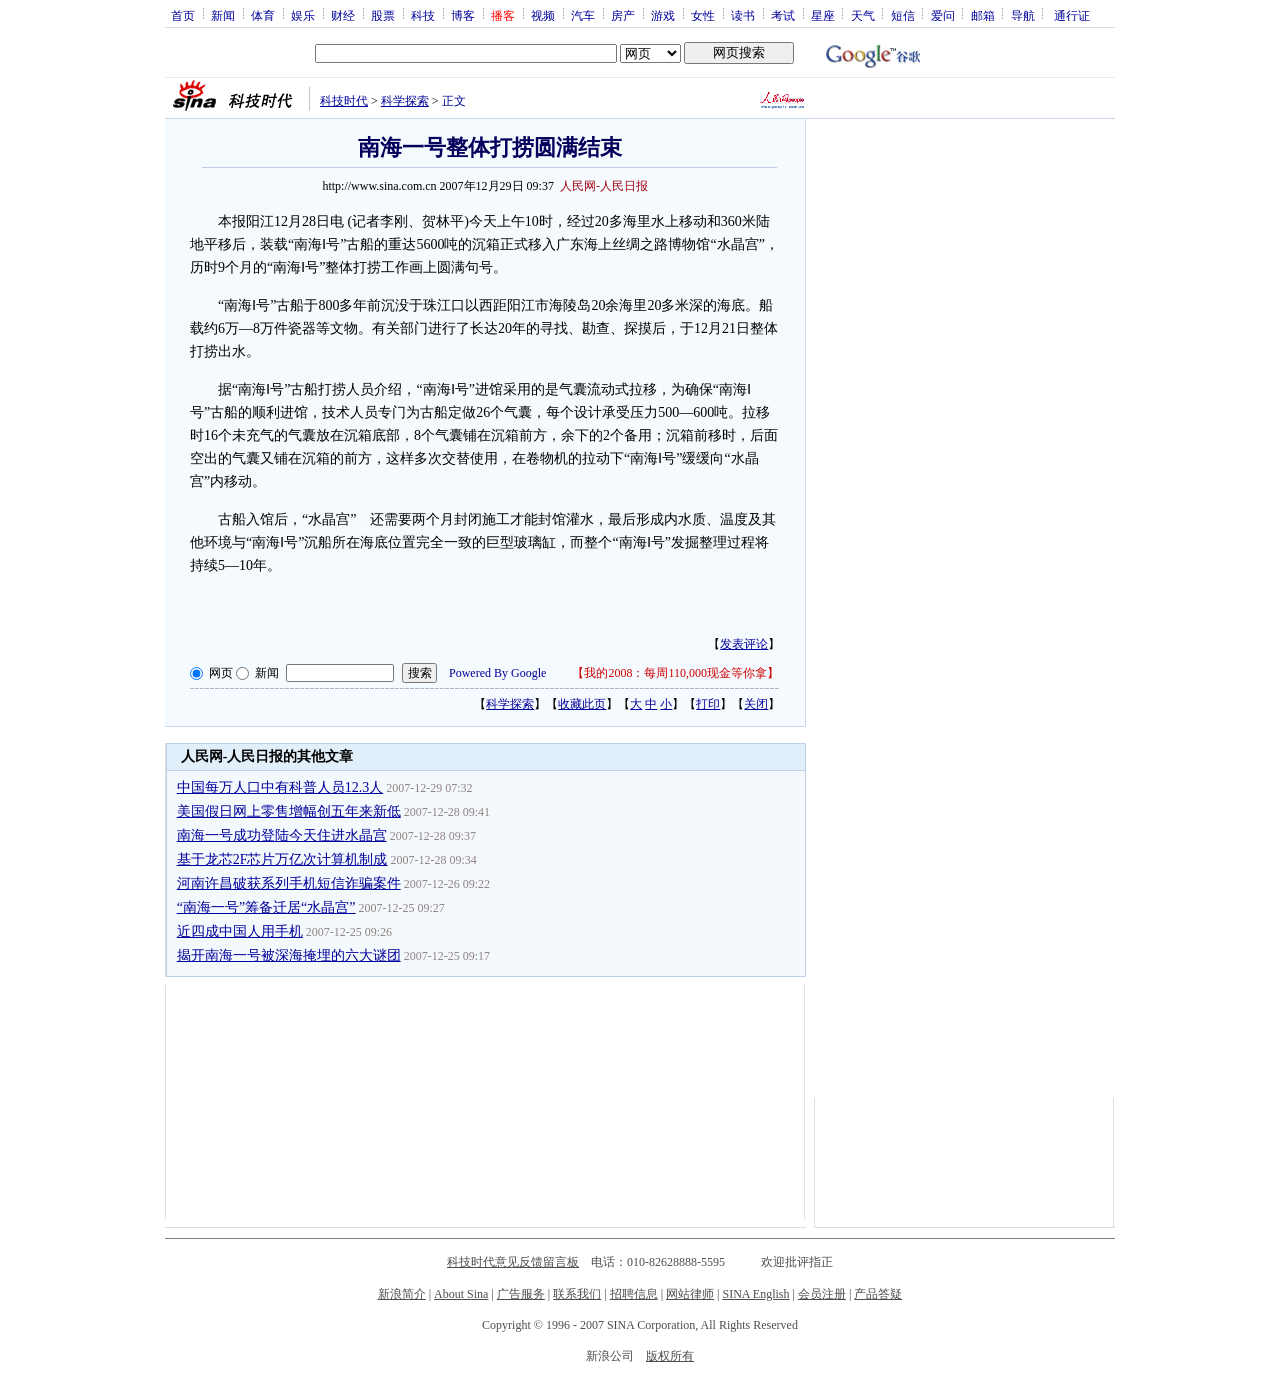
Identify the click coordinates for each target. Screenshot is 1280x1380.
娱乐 (303, 15)
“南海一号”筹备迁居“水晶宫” (266, 907)
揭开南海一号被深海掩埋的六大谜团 (289, 955)
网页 (221, 673)
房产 (623, 15)
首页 (183, 15)
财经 (343, 15)
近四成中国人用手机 (240, 931)
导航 (1023, 15)
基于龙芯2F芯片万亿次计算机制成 (282, 859)
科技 (423, 15)
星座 (823, 15)
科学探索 (405, 101)
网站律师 (690, 1294)
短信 (903, 15)
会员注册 (822, 1294)
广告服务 (521, 1294)
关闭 (756, 704)
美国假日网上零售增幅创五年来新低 (289, 811)
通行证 (1072, 15)
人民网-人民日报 (604, 186)
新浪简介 (402, 1294)
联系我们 (577, 1294)
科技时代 (344, 101)
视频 (543, 15)
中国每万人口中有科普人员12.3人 (280, 787)
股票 (383, 15)
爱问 (943, 15)
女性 (703, 15)
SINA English (755, 1294)
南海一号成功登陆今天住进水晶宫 (282, 835)
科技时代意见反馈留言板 (513, 1262)
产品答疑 (878, 1294)
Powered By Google (497, 673)
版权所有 (670, 1356)
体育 (263, 15)
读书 (743, 15)
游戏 (663, 15)
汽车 (583, 15)
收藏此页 (582, 704)
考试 (783, 15)
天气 (863, 15)
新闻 (223, 15)
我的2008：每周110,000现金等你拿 (675, 673)
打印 (708, 704)
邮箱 (983, 15)
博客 (463, 15)
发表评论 (744, 644)
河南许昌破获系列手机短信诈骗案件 (289, 883)
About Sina (461, 1294)
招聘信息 (634, 1294)
